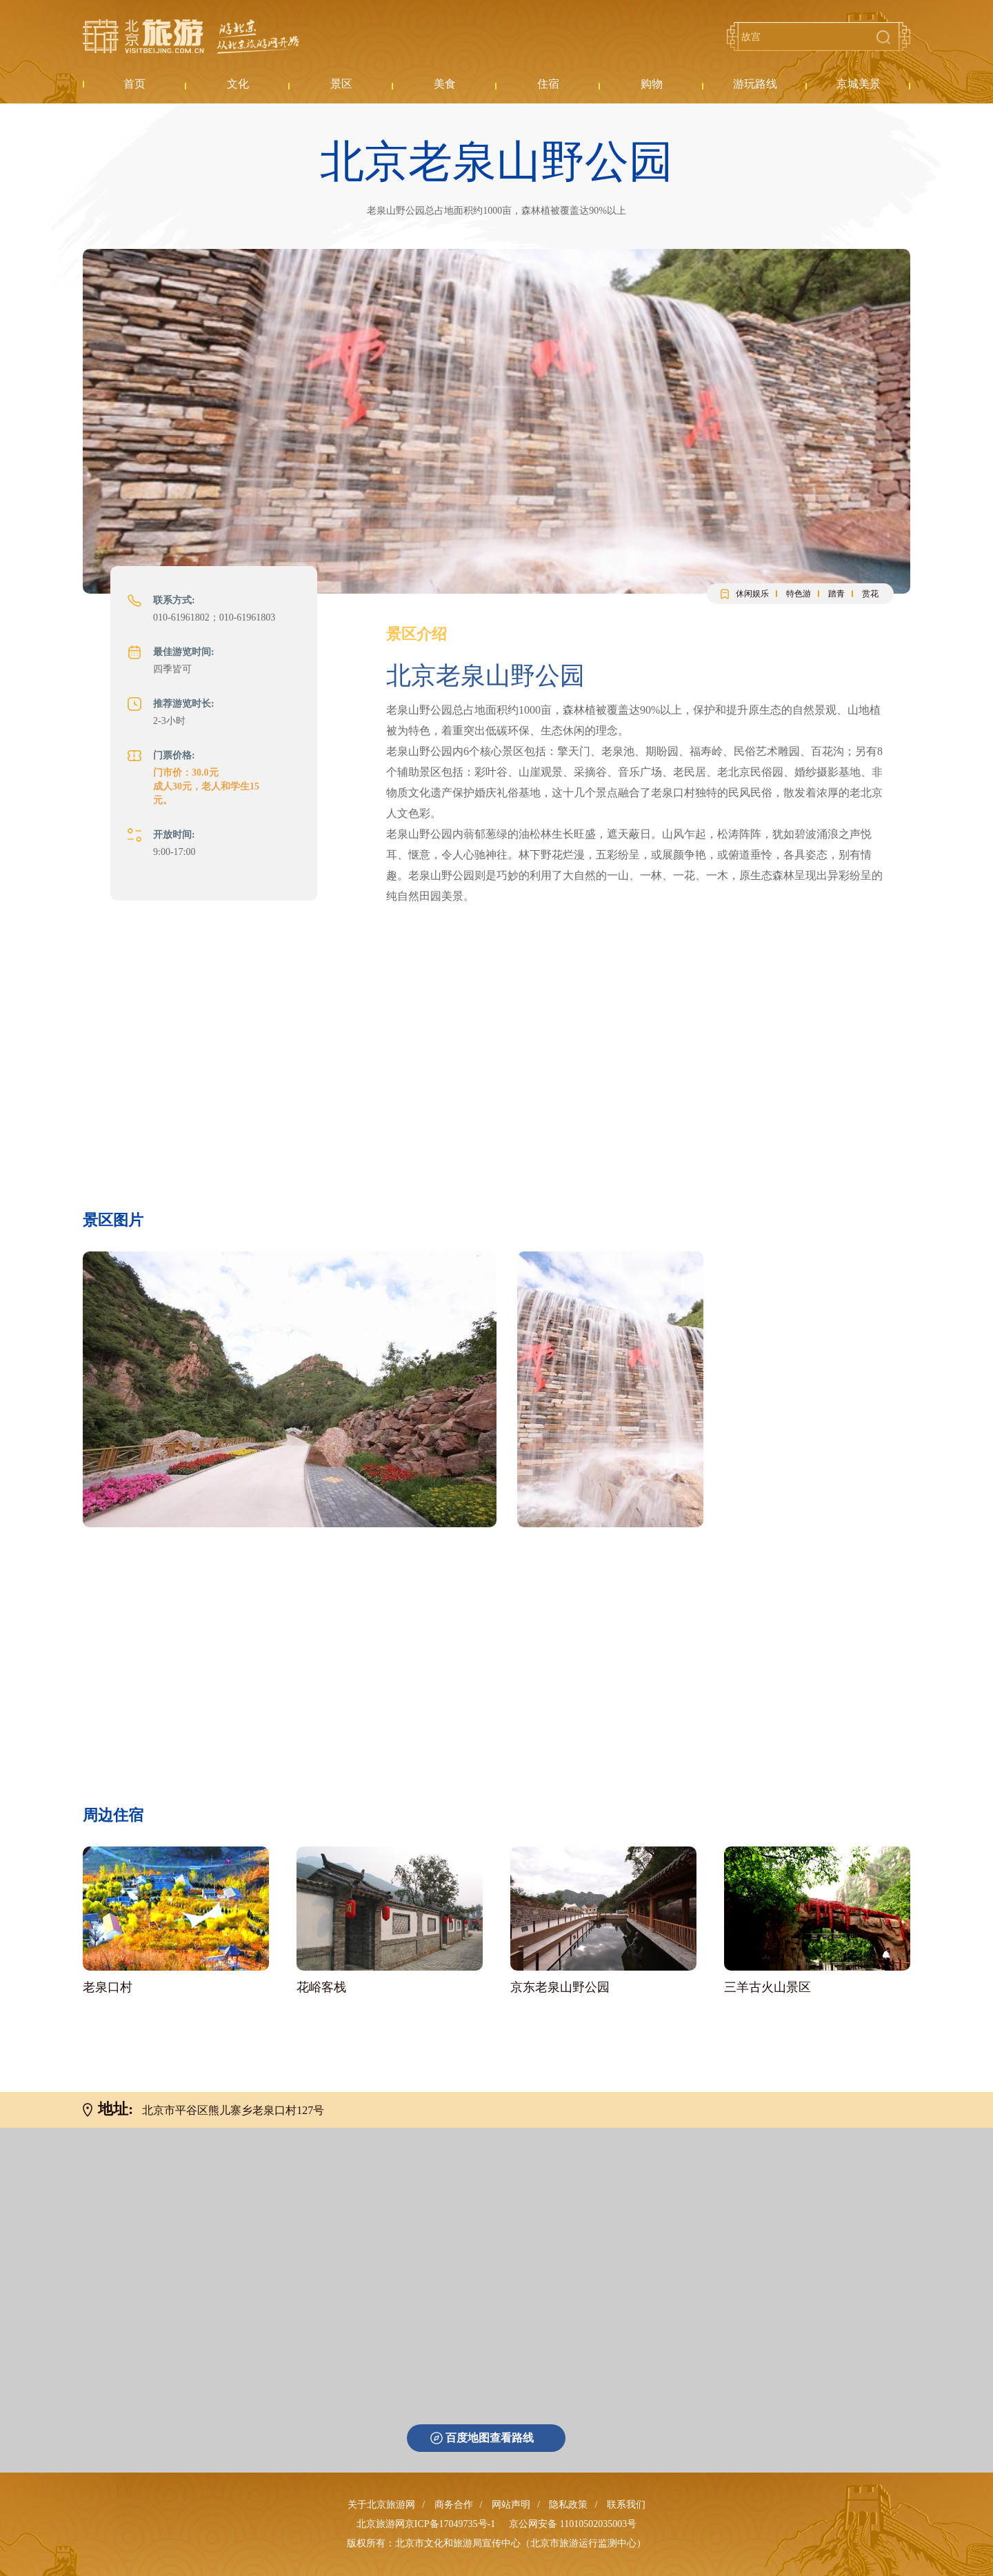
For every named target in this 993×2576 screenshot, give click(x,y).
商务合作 (453, 2504)
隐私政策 (568, 2504)
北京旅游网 (191, 36)
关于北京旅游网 (381, 2504)
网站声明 (511, 2504)
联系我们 (626, 2504)
